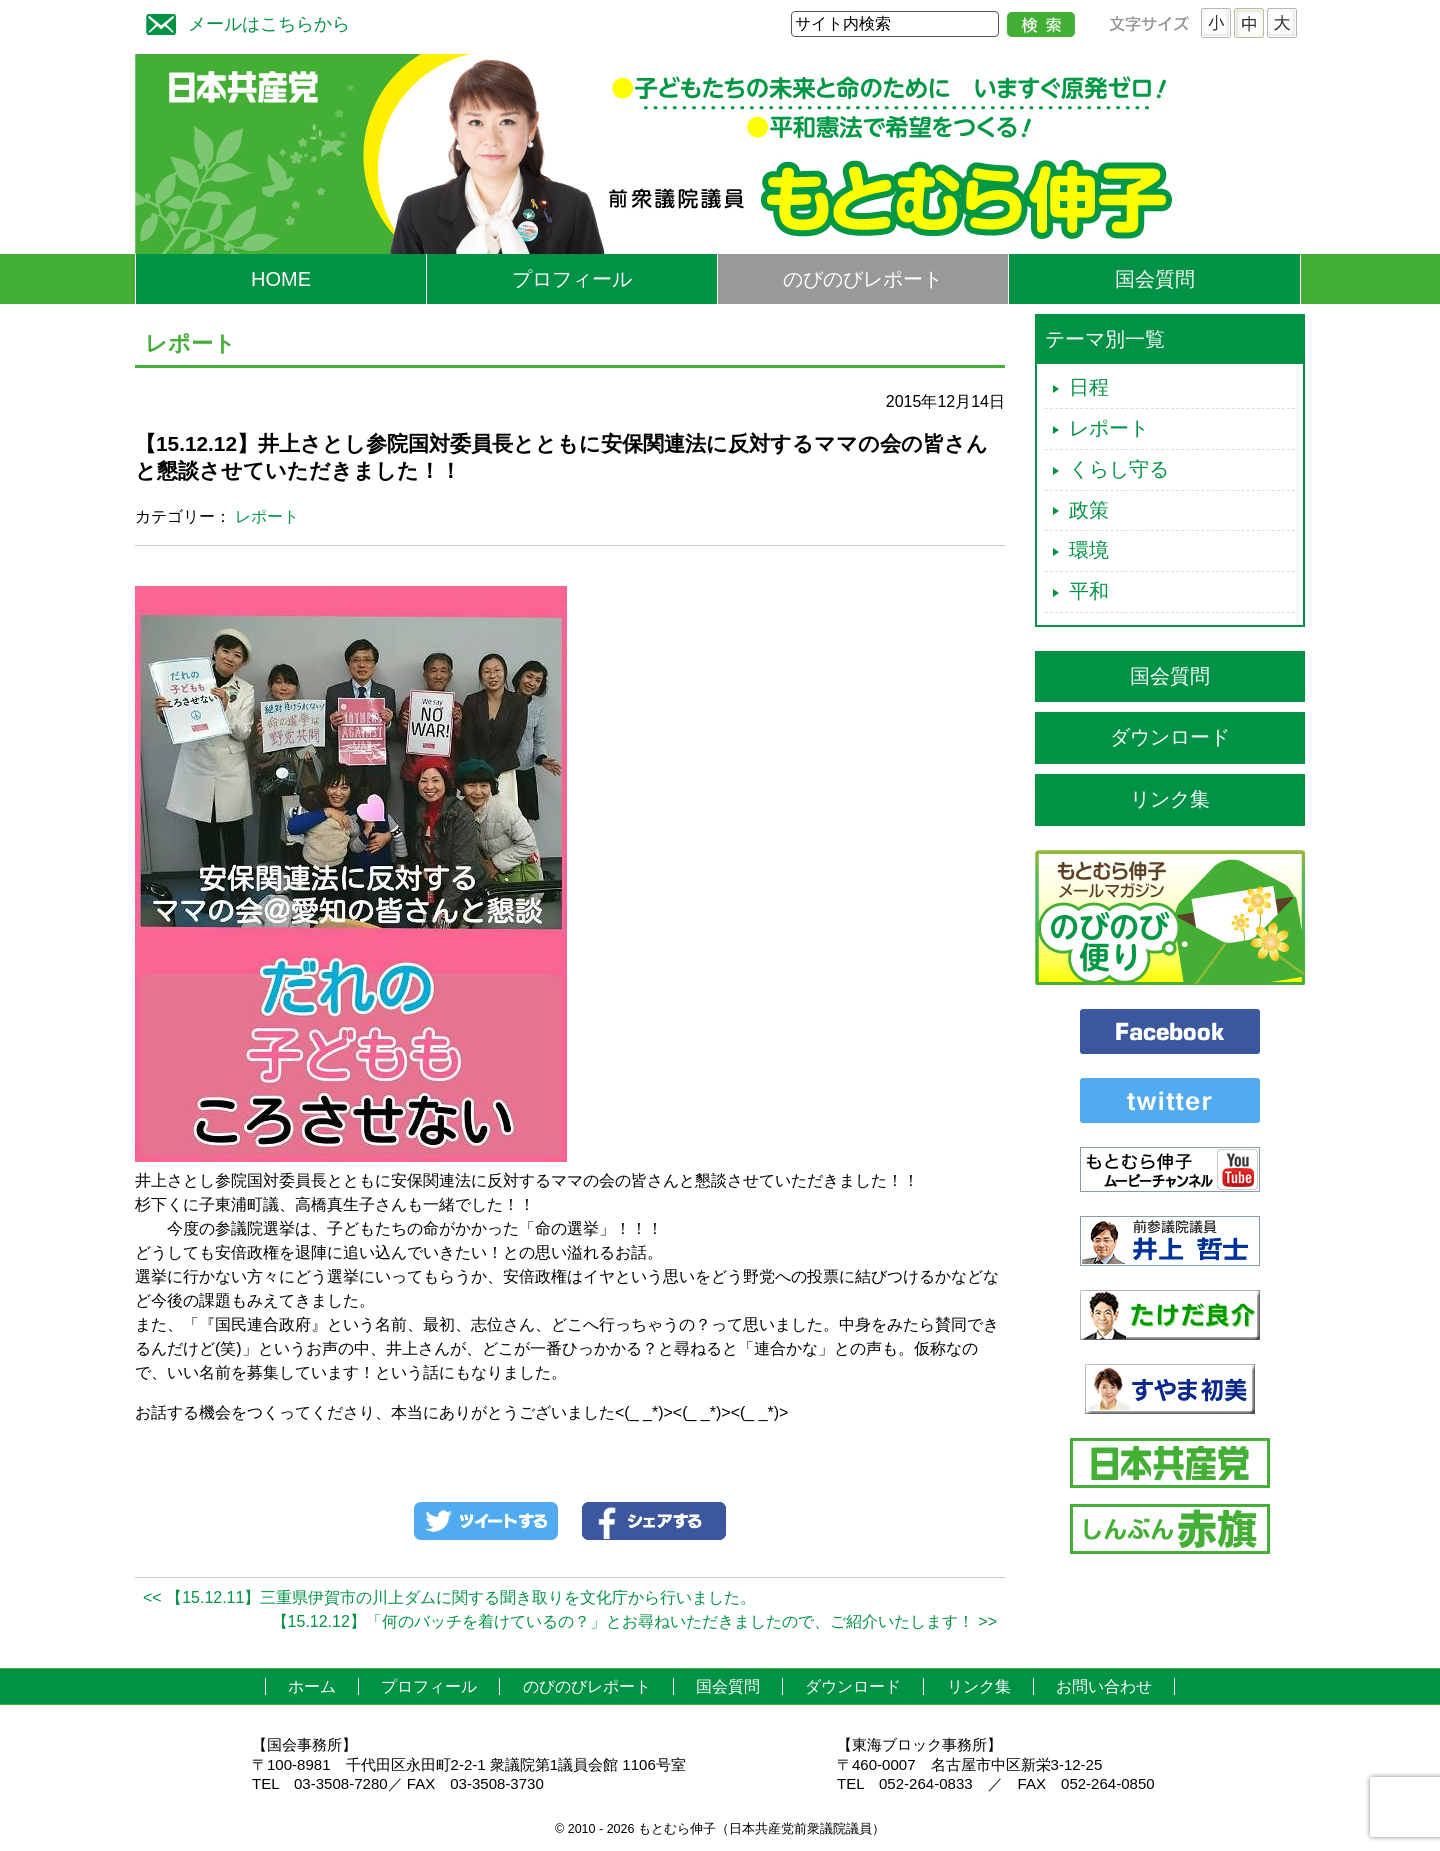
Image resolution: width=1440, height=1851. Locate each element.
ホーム (312, 1686)
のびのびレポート (863, 279)
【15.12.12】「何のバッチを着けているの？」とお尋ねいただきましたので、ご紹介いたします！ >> (634, 1621)
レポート (267, 516)
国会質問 (1155, 279)
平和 (1089, 591)
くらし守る (1119, 469)
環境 (1089, 550)
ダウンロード (1170, 737)
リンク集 (1170, 799)
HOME (281, 279)
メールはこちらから (243, 21)
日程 (1089, 387)
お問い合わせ (1104, 1686)
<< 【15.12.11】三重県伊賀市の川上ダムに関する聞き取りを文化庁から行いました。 (449, 1597)
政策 (1089, 510)
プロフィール (572, 279)
